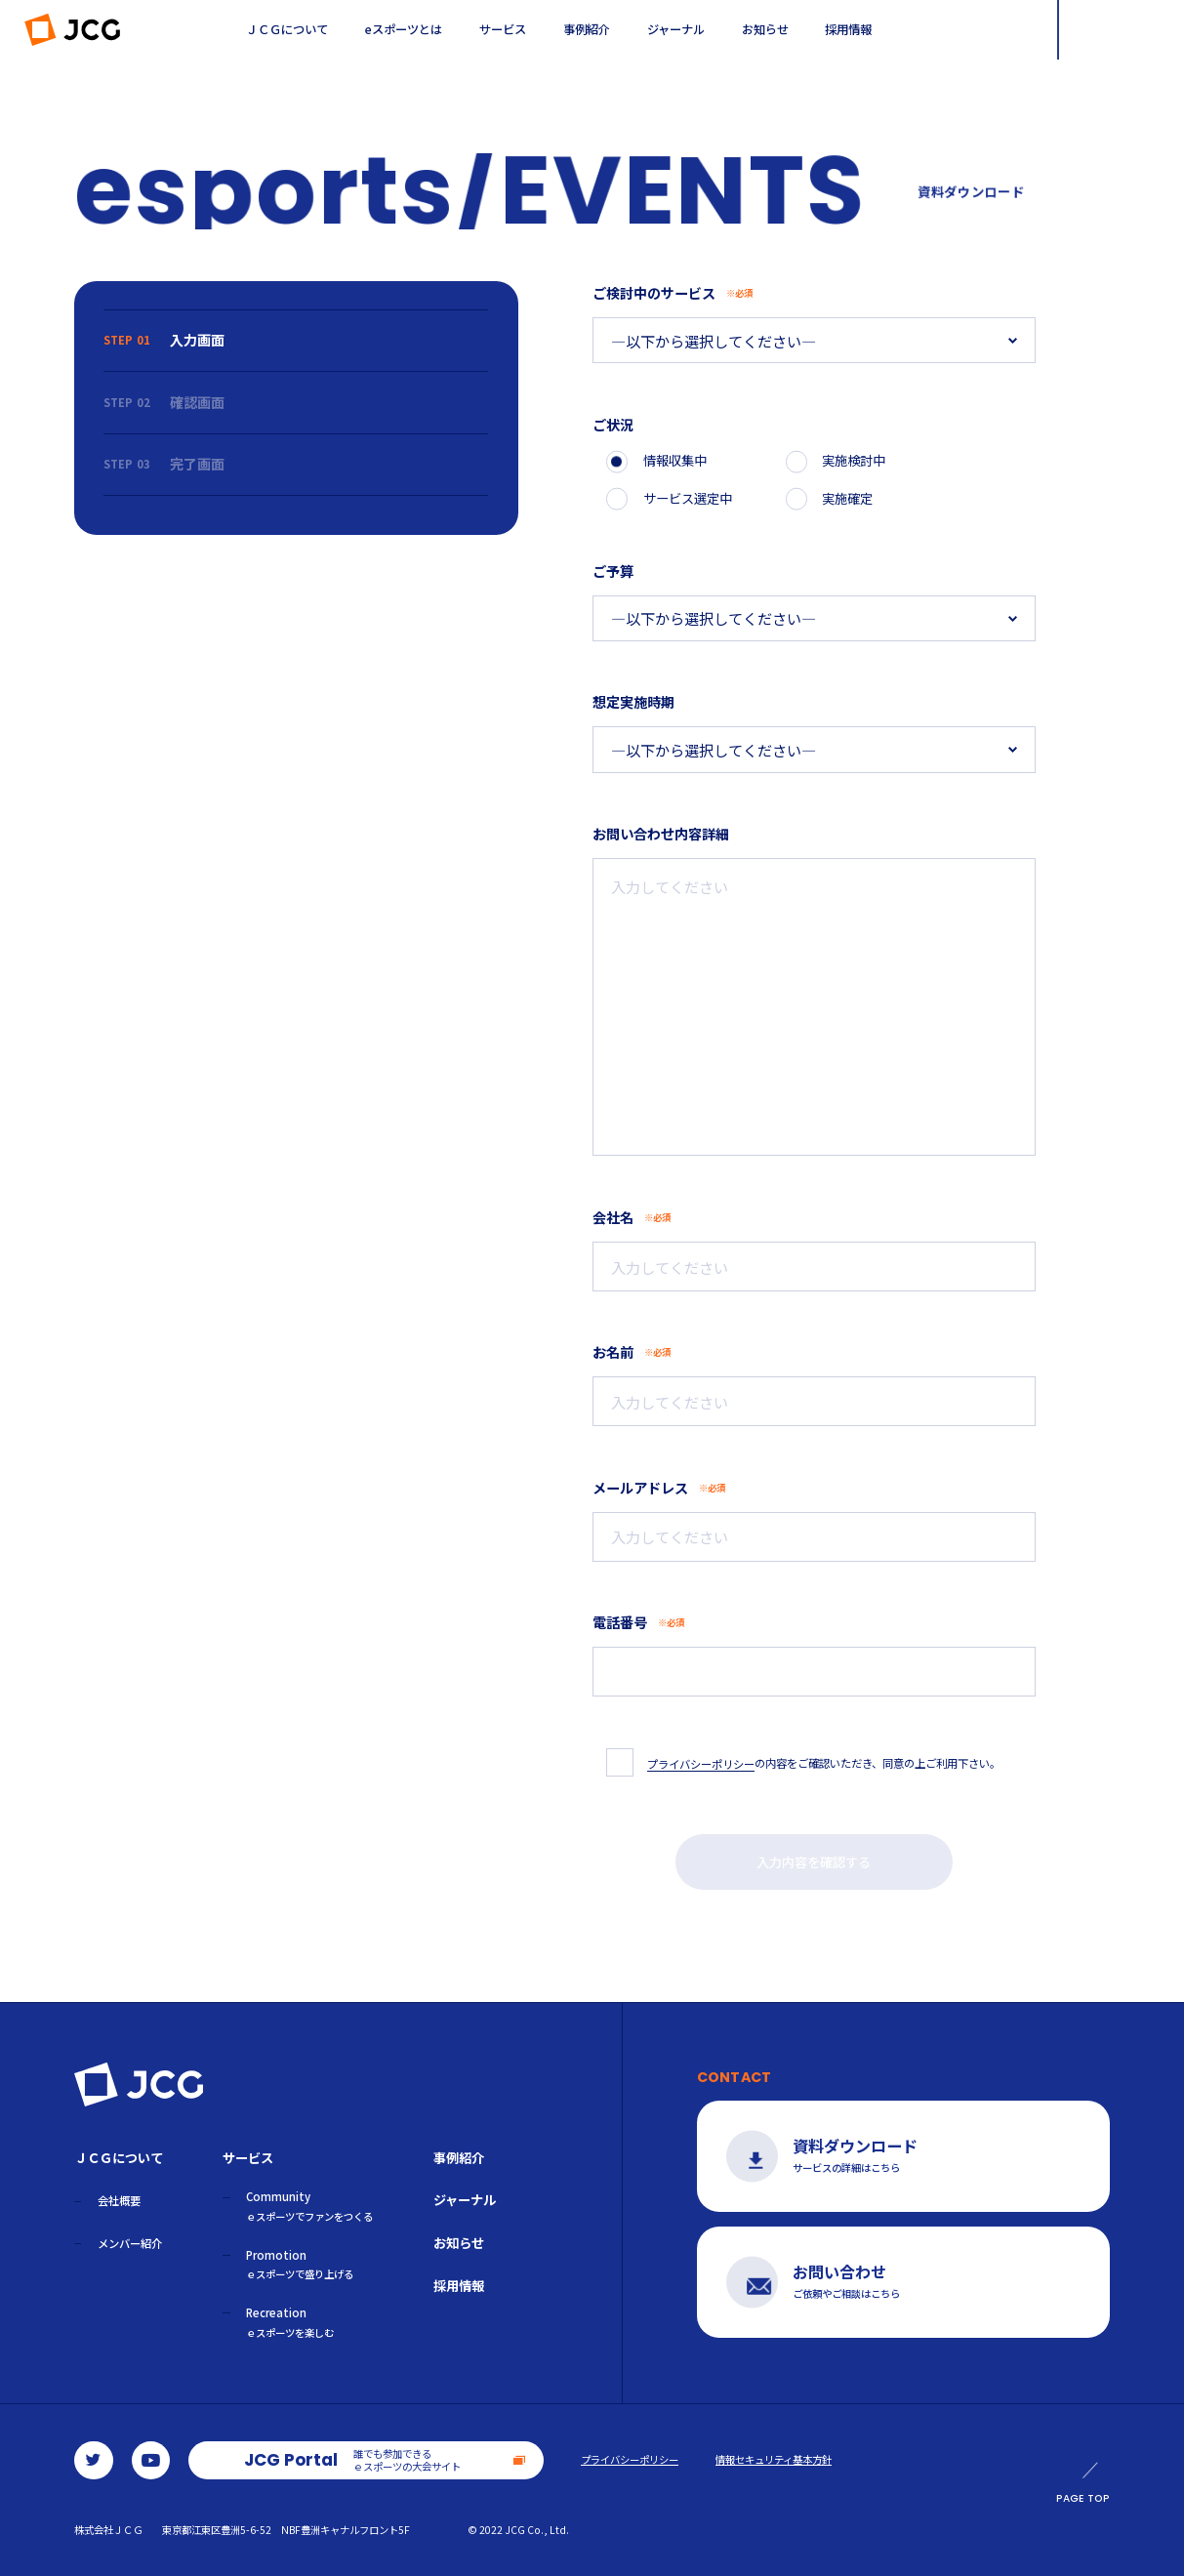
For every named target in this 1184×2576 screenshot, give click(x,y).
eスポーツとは (403, 29)
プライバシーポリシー (629, 2460)
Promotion (299, 2264)
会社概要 (119, 2200)
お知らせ (765, 29)
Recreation (290, 2322)
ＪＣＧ (72, 30)
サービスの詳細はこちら (876, 2156)
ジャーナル (676, 29)
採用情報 (848, 29)
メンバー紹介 (130, 2243)
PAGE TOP (1083, 2484)
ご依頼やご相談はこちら (876, 2282)
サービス (502, 29)
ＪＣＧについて (287, 29)
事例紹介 (586, 29)
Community (309, 2206)
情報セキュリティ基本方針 (773, 2460)
